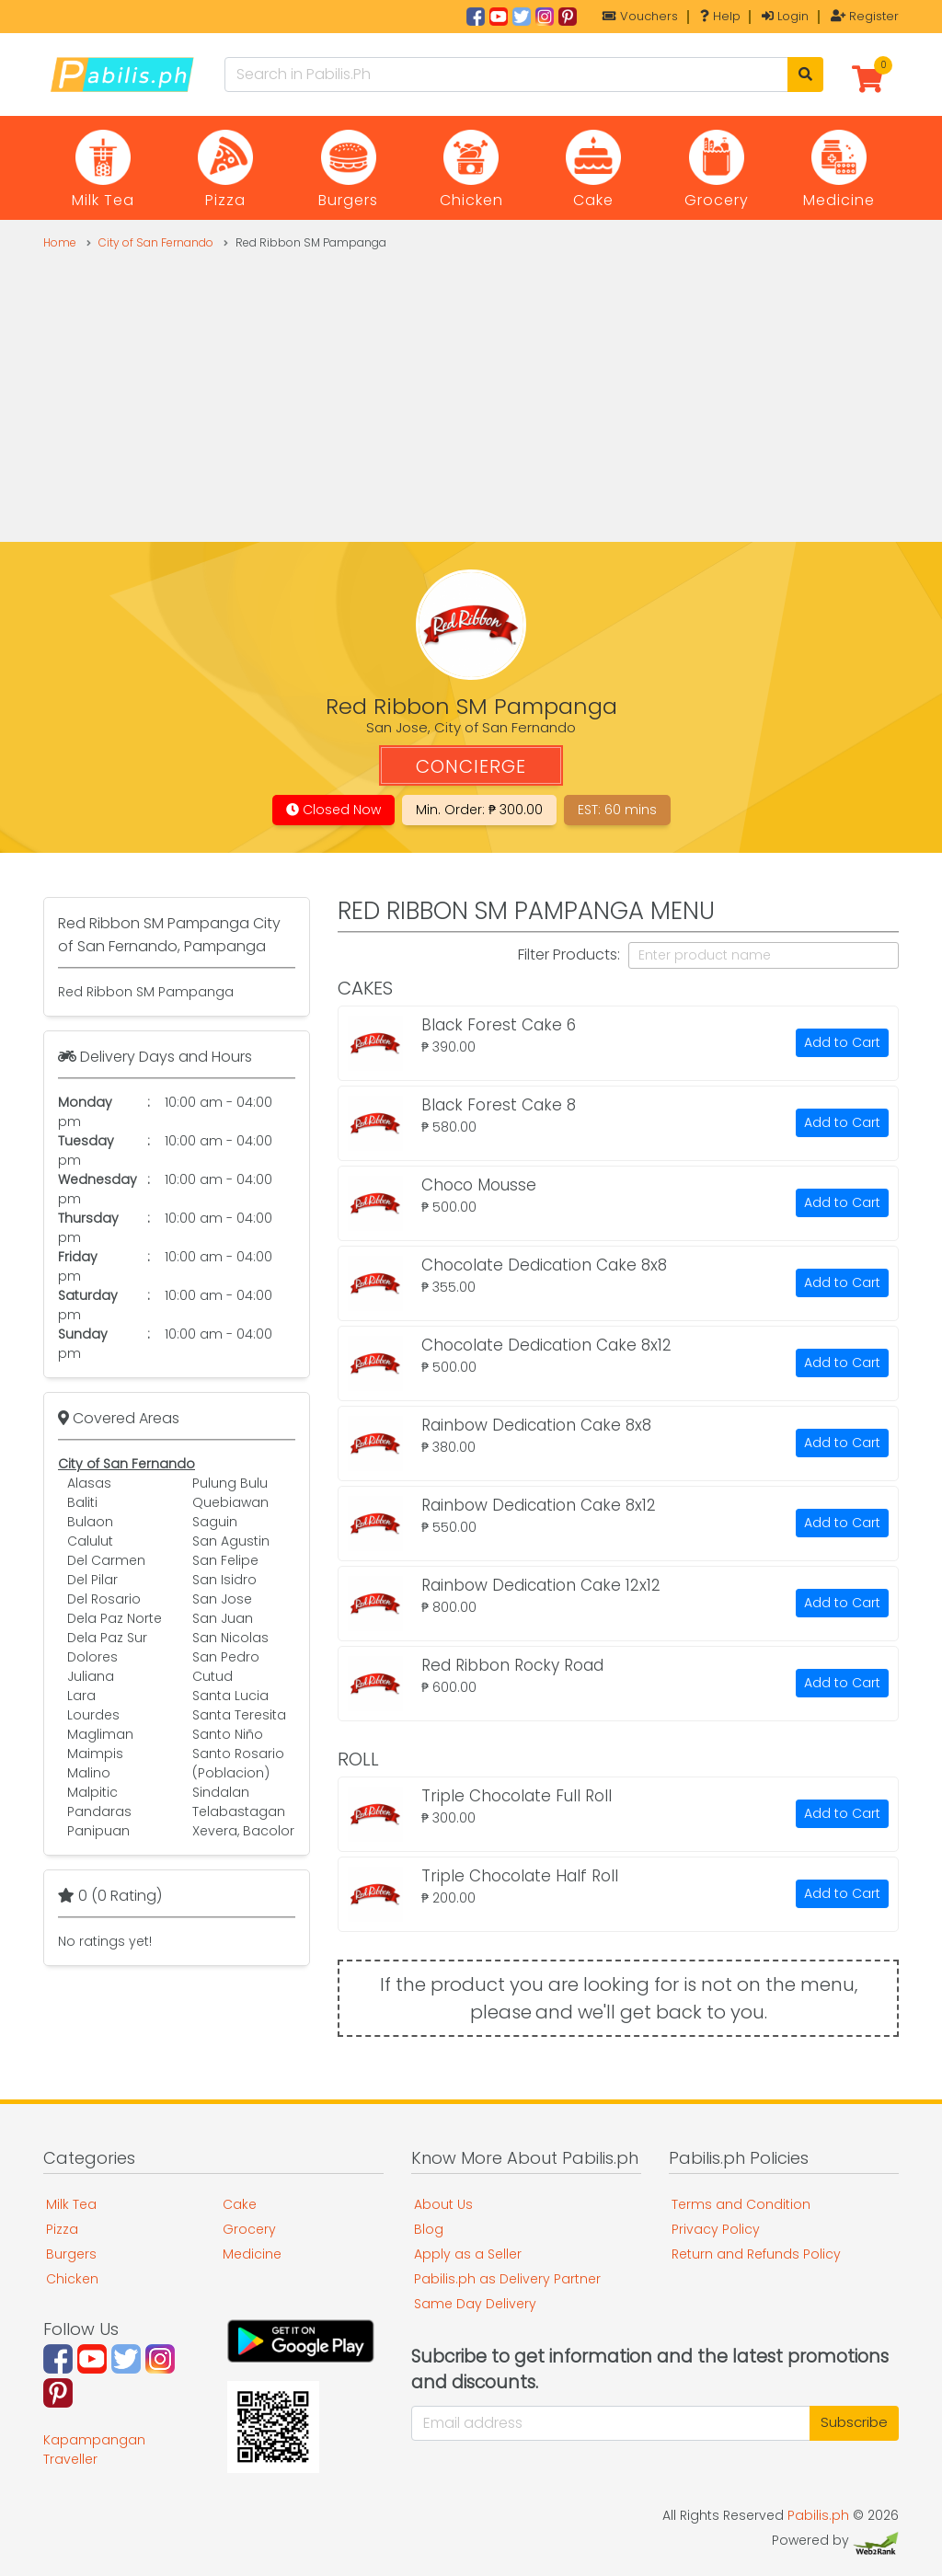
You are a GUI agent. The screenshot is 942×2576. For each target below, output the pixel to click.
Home (59, 242)
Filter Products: (569, 954)
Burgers (71, 2254)
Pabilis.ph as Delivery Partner (507, 2279)
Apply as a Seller (468, 2254)
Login (785, 16)
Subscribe (854, 2422)
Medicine (252, 2254)
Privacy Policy (716, 2229)
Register (865, 16)
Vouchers (640, 16)
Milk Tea (71, 2204)
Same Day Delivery (475, 2303)
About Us (443, 2204)
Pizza (62, 2229)
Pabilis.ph (818, 2515)
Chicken (72, 2279)
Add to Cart (842, 1042)
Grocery (249, 2229)
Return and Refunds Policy (756, 2254)
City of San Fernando (155, 242)
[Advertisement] (471, 389)
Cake (240, 2204)
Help (720, 16)
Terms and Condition (741, 2204)
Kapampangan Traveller (94, 2449)
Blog (428, 2229)
